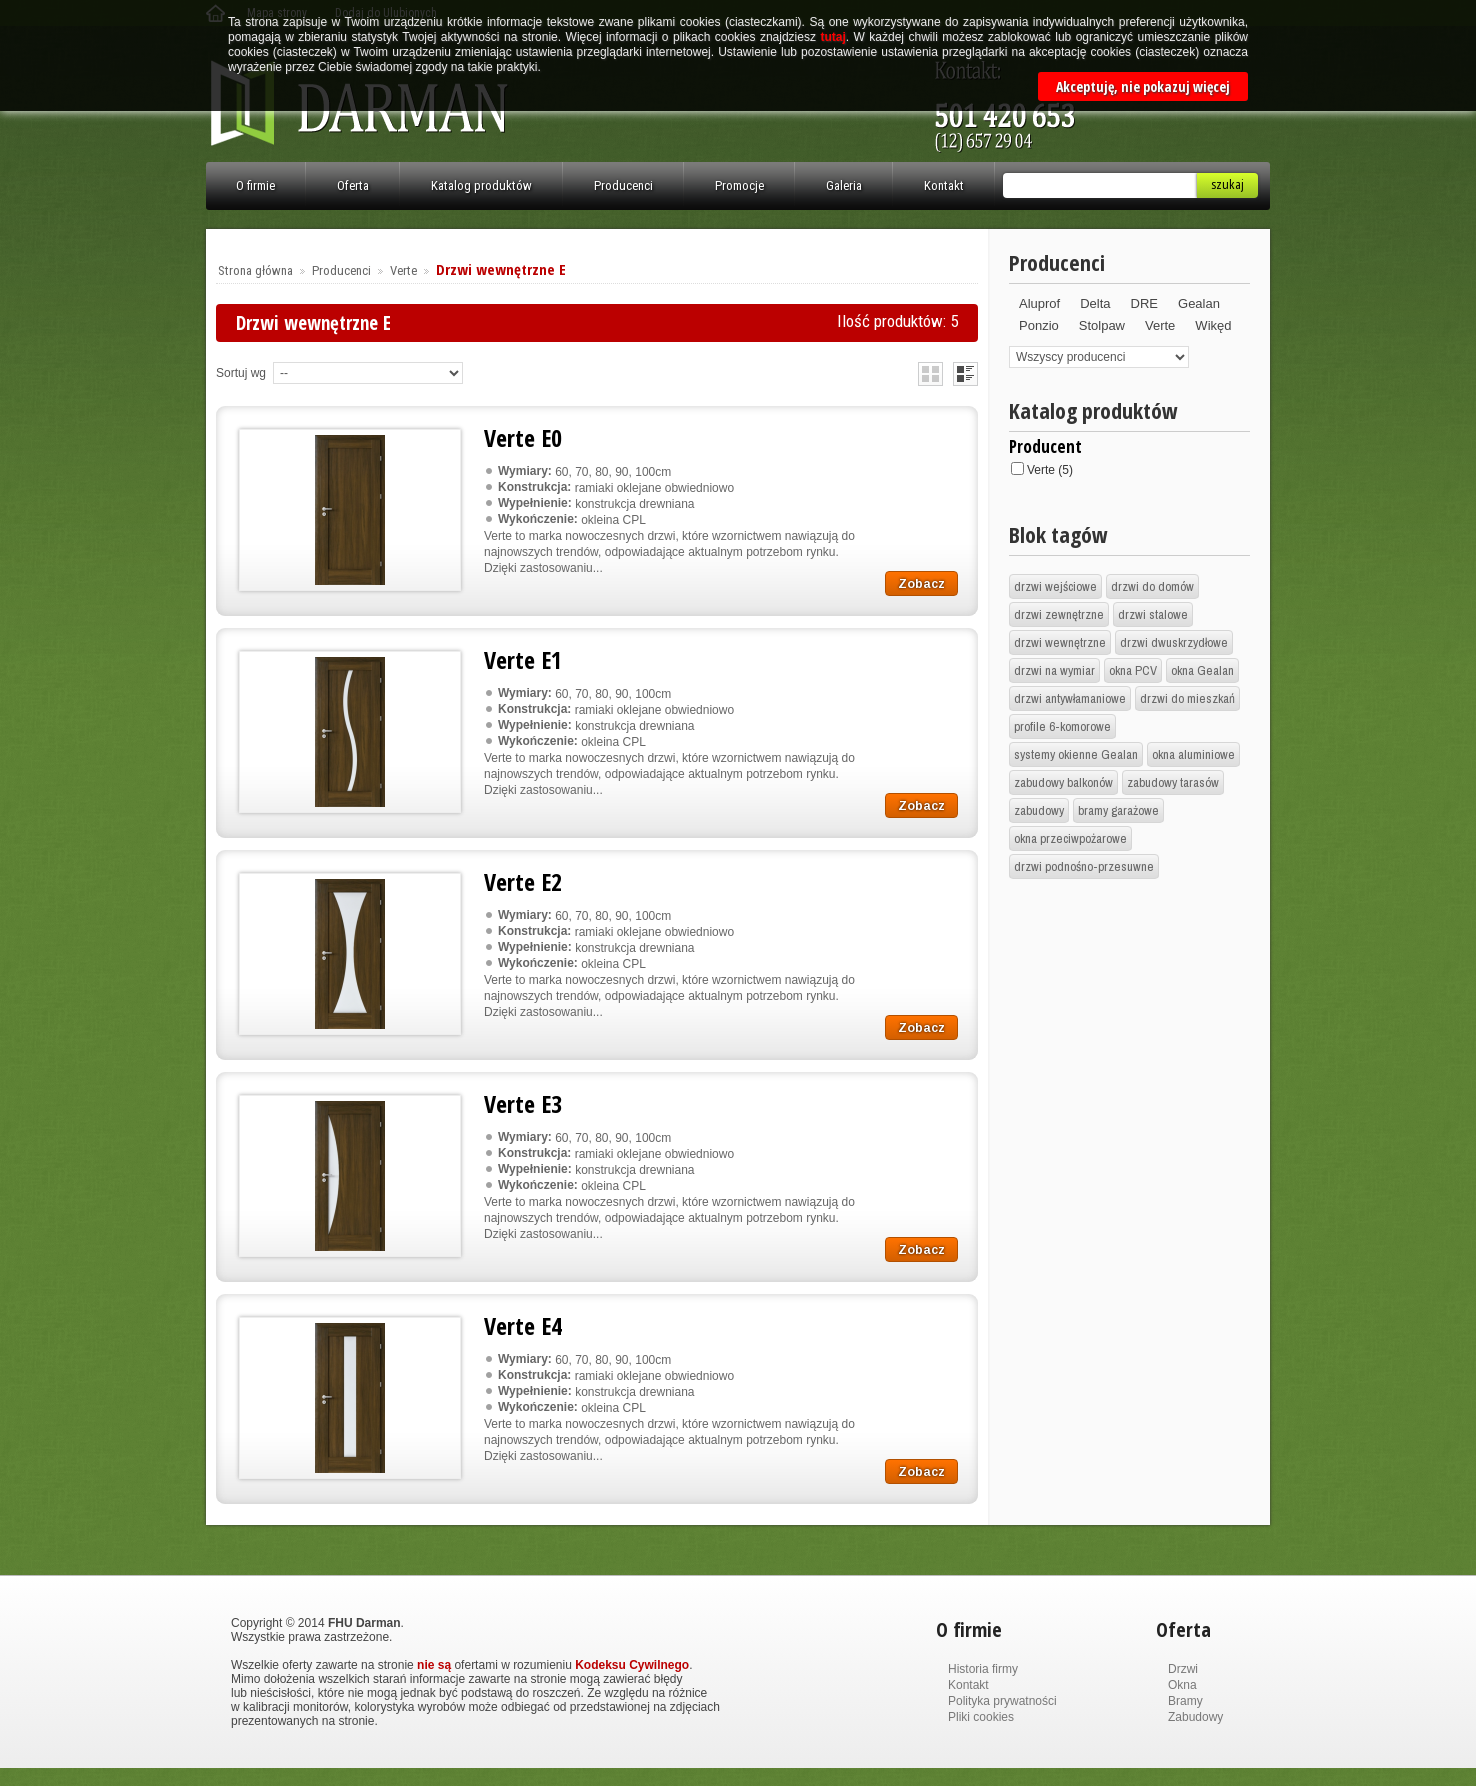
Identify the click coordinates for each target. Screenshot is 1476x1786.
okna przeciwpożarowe (1070, 838)
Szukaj (1227, 184)
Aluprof (1039, 303)
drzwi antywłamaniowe (1070, 698)
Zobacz (921, 584)
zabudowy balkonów (1063, 782)
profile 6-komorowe (1062, 726)
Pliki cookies (981, 1717)
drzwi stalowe (1153, 614)
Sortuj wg (241, 373)
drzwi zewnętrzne (1059, 614)
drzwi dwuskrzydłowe (1174, 642)
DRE (1144, 303)
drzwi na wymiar (1054, 670)
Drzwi (1183, 1669)
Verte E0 (523, 437)
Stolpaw (1102, 325)
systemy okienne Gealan (1076, 754)
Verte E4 (523, 1325)
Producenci (623, 185)
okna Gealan (1202, 670)
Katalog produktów (481, 185)
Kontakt (944, 185)
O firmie (255, 185)
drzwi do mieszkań (1187, 698)
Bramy (1185, 1701)
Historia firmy (983, 1669)
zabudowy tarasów (1173, 782)
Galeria (844, 185)
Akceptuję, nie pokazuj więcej (1143, 86)
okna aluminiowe (1193, 754)
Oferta (353, 185)
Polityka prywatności (1002, 1701)
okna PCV (1133, 670)
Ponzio (1039, 325)
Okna (1182, 1685)
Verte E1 (523, 659)
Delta (1095, 303)
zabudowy (1039, 810)
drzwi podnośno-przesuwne (1084, 866)
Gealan (1199, 303)
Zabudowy (1195, 1717)
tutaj (832, 37)
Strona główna (255, 270)
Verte (403, 270)
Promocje (739, 185)
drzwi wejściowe (1055, 586)
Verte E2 (523, 881)
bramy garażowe (1118, 810)
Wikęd (1213, 325)
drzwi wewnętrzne (1060, 642)
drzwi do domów (1152, 586)
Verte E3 (523, 1103)
